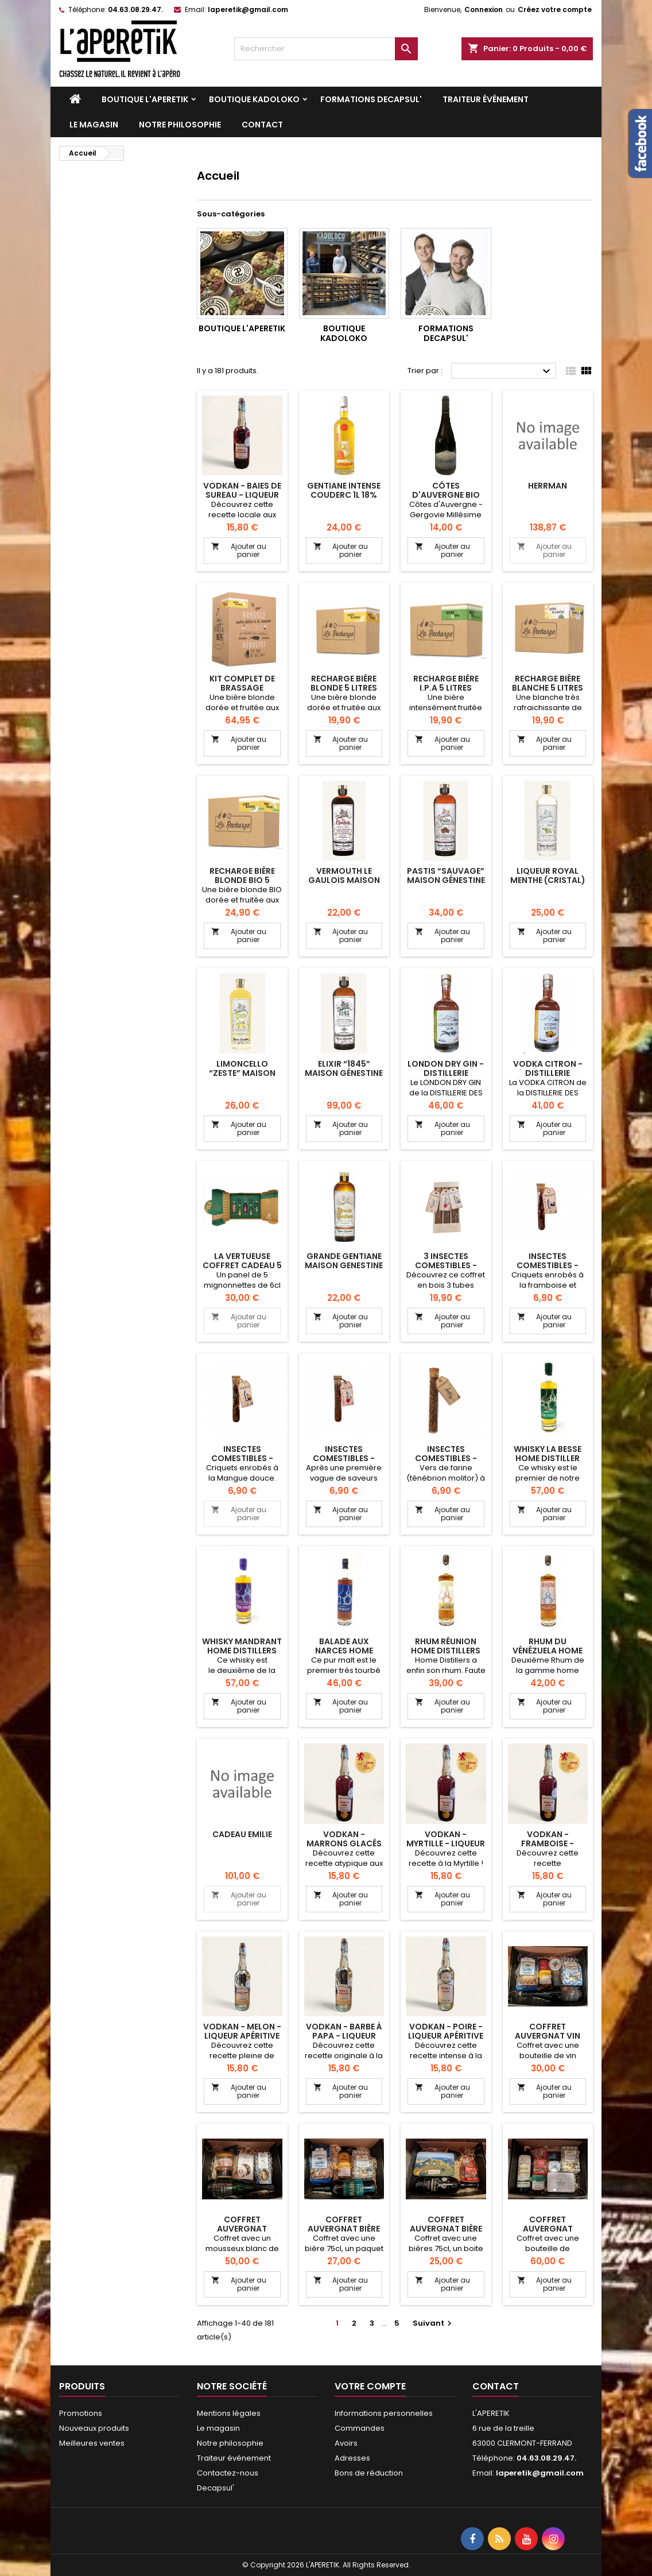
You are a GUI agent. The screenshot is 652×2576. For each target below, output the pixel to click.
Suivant (434, 2323)
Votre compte (370, 2386)
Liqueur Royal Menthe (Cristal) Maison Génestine (548, 880)
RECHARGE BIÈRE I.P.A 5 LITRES (446, 683)
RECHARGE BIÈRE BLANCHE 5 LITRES (547, 683)
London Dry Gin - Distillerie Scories (446, 1073)
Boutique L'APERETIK (145, 99)
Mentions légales (229, 2413)
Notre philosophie (180, 124)
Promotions (80, 2413)
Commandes (360, 2428)
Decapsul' (215, 2487)
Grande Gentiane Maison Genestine (344, 1260)
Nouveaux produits (94, 2428)
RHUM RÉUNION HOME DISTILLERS (445, 1646)
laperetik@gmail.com (248, 9)
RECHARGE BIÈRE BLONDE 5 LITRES (344, 683)
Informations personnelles (384, 2413)
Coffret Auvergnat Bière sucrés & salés (344, 2229)
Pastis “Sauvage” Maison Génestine (446, 875)
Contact (262, 124)
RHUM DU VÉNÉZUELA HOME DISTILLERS (548, 1650)
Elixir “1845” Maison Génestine (344, 1068)
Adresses (352, 2458)
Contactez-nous (227, 2472)
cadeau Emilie (242, 1834)
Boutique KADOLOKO (254, 99)
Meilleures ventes (92, 2443)
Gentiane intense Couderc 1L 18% (344, 490)
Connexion (483, 9)
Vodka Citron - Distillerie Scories (548, 1073)
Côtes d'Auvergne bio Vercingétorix (446, 495)
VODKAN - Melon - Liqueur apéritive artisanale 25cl (242, 2036)
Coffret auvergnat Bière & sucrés (446, 2229)
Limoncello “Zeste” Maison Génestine (242, 1073)
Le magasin (93, 124)
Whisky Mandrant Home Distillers (242, 1646)
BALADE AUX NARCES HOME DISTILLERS (344, 1650)
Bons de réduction (369, 2472)
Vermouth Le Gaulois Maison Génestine (344, 880)
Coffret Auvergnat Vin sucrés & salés (547, 2036)
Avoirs (346, 2443)
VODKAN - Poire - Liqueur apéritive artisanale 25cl (445, 2036)
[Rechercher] (326, 48)
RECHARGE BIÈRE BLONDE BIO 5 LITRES (242, 880)
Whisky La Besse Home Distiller (547, 1453)
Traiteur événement (486, 99)
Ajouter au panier (238, 550)
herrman (547, 485)
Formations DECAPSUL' (371, 99)
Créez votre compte (555, 9)
